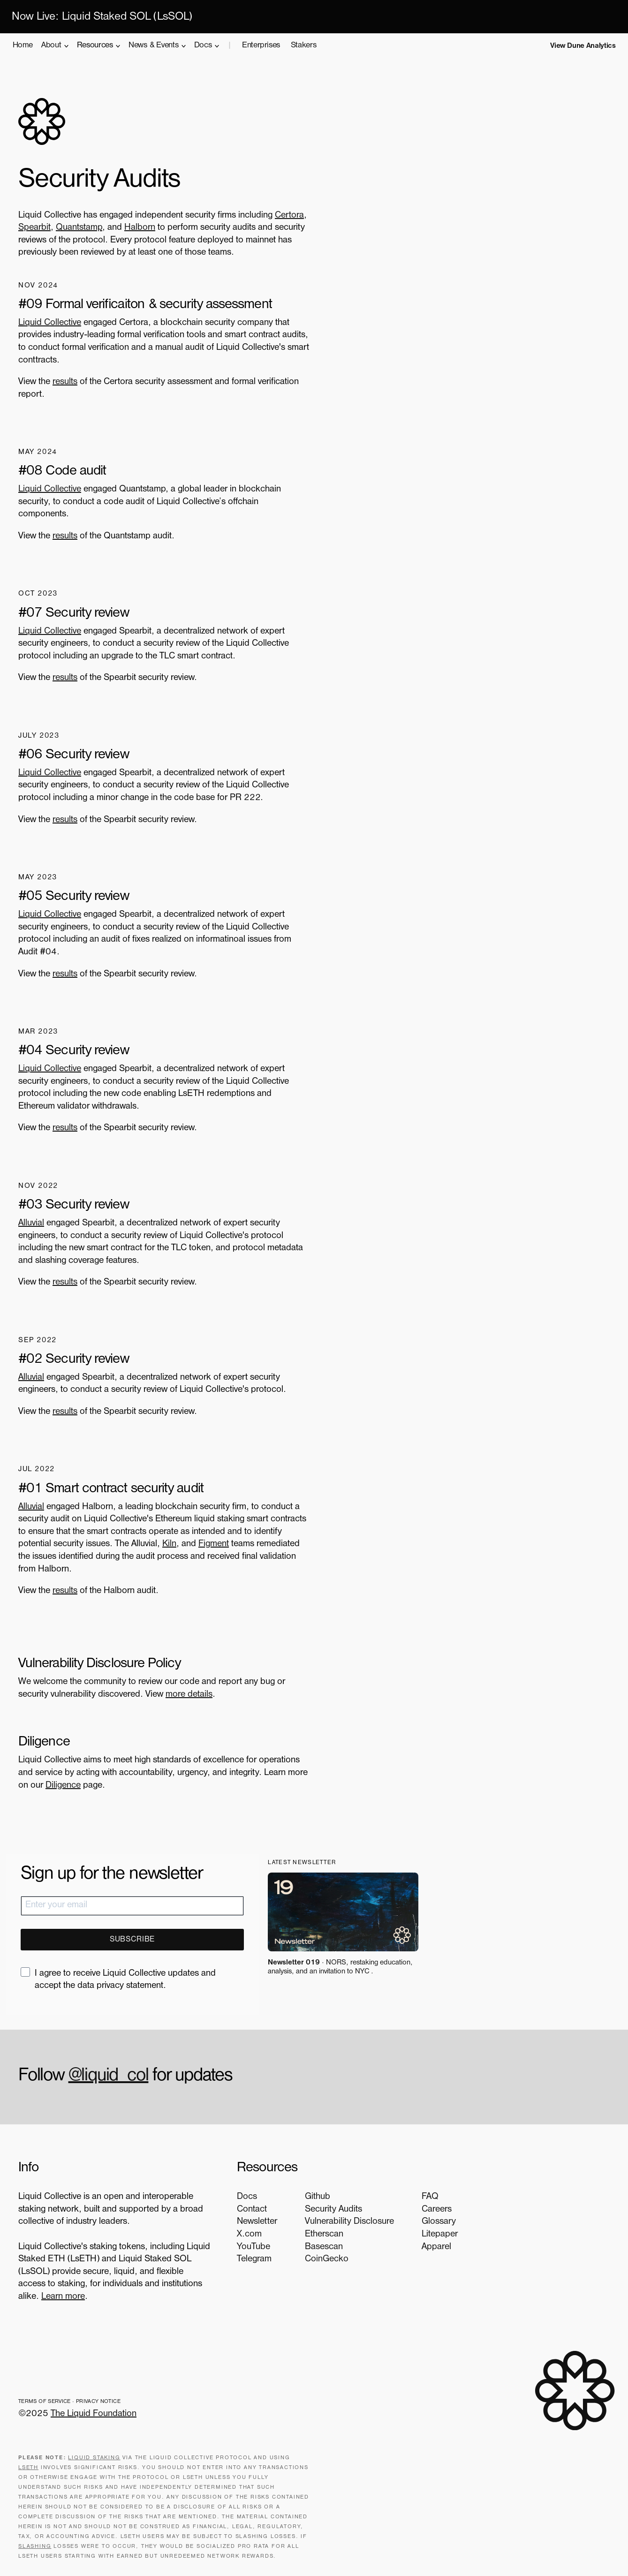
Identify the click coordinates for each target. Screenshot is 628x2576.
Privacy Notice (98, 2401)
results (65, 382)
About (53, 46)
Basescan (316, 2246)
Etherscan (316, 2233)
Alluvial (32, 1222)
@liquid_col (109, 2074)
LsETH (29, 2467)
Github (309, 2195)
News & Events (155, 46)
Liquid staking (94, 2457)
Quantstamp (79, 229)
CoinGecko (318, 2258)
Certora (289, 216)
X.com (240, 2233)
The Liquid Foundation (94, 2413)
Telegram (245, 2258)
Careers (429, 2208)
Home (23, 46)
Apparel (429, 2246)
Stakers (303, 46)
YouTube (245, 2246)
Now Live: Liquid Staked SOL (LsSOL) (102, 17)
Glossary (431, 2220)
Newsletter (248, 2220)
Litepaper (432, 2233)
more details (189, 1693)
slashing (35, 2546)
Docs (204, 46)
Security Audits (325, 2208)
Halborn (140, 229)
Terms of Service (45, 2401)
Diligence (63, 1784)
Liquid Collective (50, 323)
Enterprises (261, 46)
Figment (214, 1543)
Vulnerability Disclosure (341, 2220)
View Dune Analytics (582, 46)
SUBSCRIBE (132, 1938)
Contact (243, 2208)
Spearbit (35, 229)
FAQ (422, 2195)
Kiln (170, 1543)
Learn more (106, 2295)
